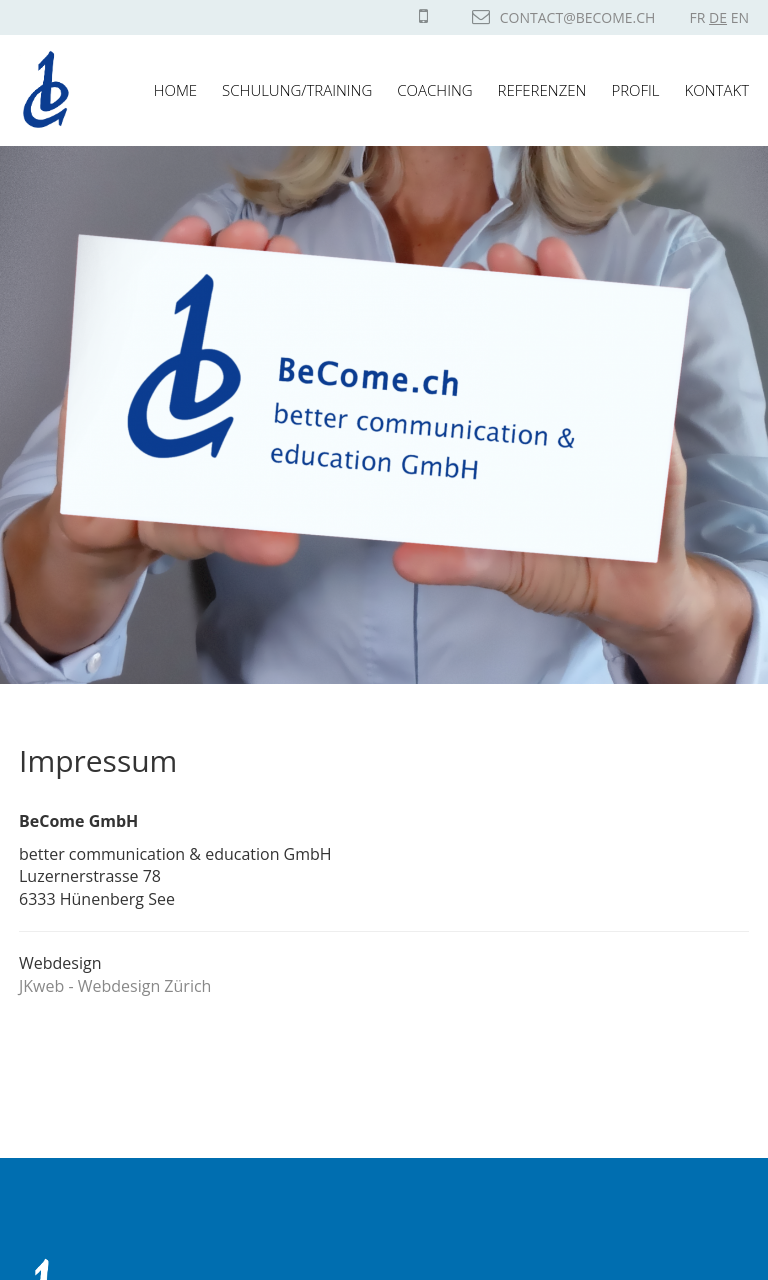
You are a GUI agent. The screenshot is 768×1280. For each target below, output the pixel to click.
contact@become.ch (564, 17)
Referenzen (542, 90)
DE (718, 17)
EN (740, 17)
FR (698, 17)
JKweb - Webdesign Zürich (115, 986)
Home (175, 90)
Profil (635, 90)
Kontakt (717, 90)
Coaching (434, 90)
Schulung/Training (297, 90)
